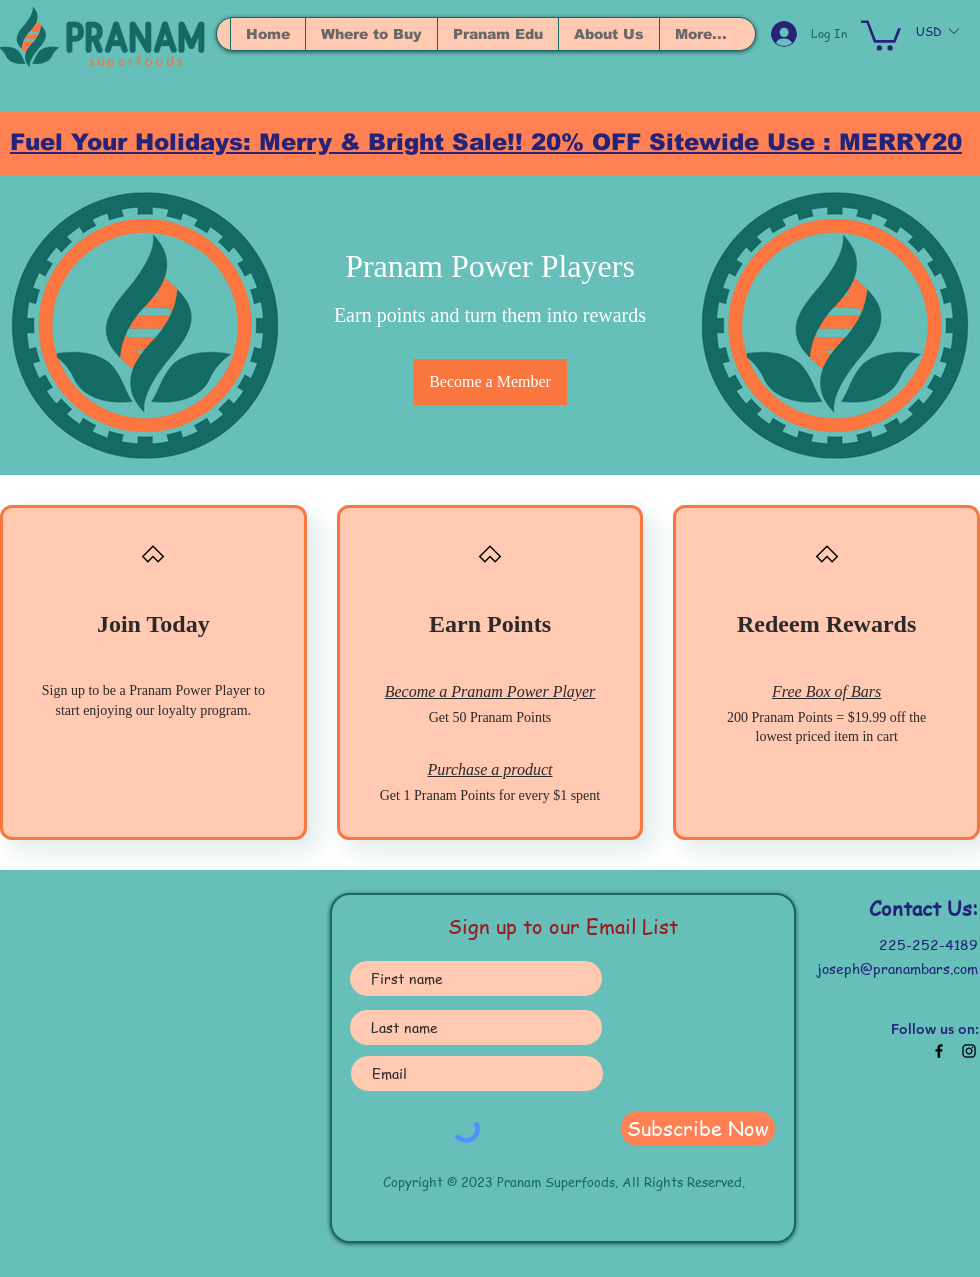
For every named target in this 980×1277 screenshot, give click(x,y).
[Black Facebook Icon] (939, 1051)
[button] (881, 34)
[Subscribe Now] (698, 1128)
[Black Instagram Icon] (969, 1051)
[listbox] (937, 31)
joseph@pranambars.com (897, 968)
